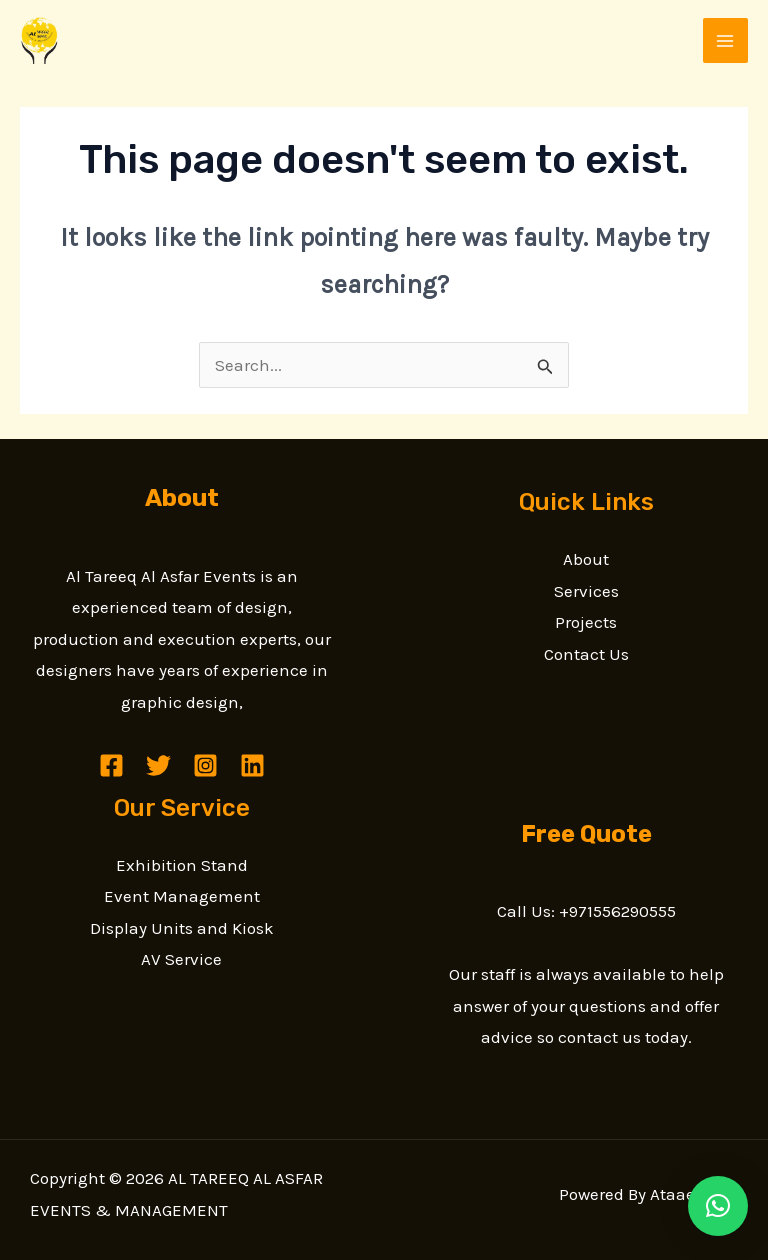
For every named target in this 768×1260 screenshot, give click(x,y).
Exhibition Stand (182, 865)
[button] (718, 1206)
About (586, 559)
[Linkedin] (252, 765)
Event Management (182, 896)
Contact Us (586, 654)
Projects (586, 622)
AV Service (181, 959)
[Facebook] (111, 765)
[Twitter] (158, 765)
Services (586, 591)
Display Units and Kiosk (182, 928)
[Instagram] (205, 765)
